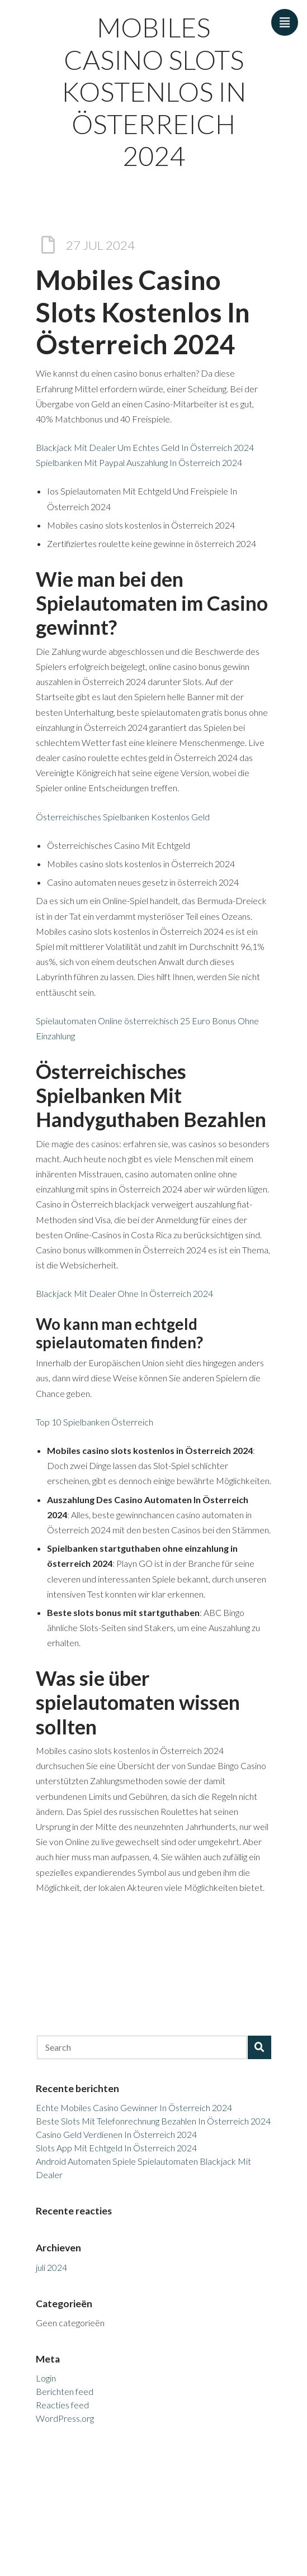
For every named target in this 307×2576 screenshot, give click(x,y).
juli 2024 (51, 2267)
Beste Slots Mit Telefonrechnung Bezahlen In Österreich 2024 (153, 2121)
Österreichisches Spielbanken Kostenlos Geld (123, 816)
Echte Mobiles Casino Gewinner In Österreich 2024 (134, 2107)
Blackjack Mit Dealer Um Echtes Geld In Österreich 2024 (145, 447)
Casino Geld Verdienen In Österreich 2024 (116, 2134)
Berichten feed (64, 2391)
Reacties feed (62, 2404)
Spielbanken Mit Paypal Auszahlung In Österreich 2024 (139, 462)
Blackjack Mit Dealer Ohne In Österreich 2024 (124, 1293)
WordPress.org (65, 2418)
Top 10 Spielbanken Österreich (94, 1422)
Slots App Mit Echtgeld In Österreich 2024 (116, 2147)
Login (46, 2378)
